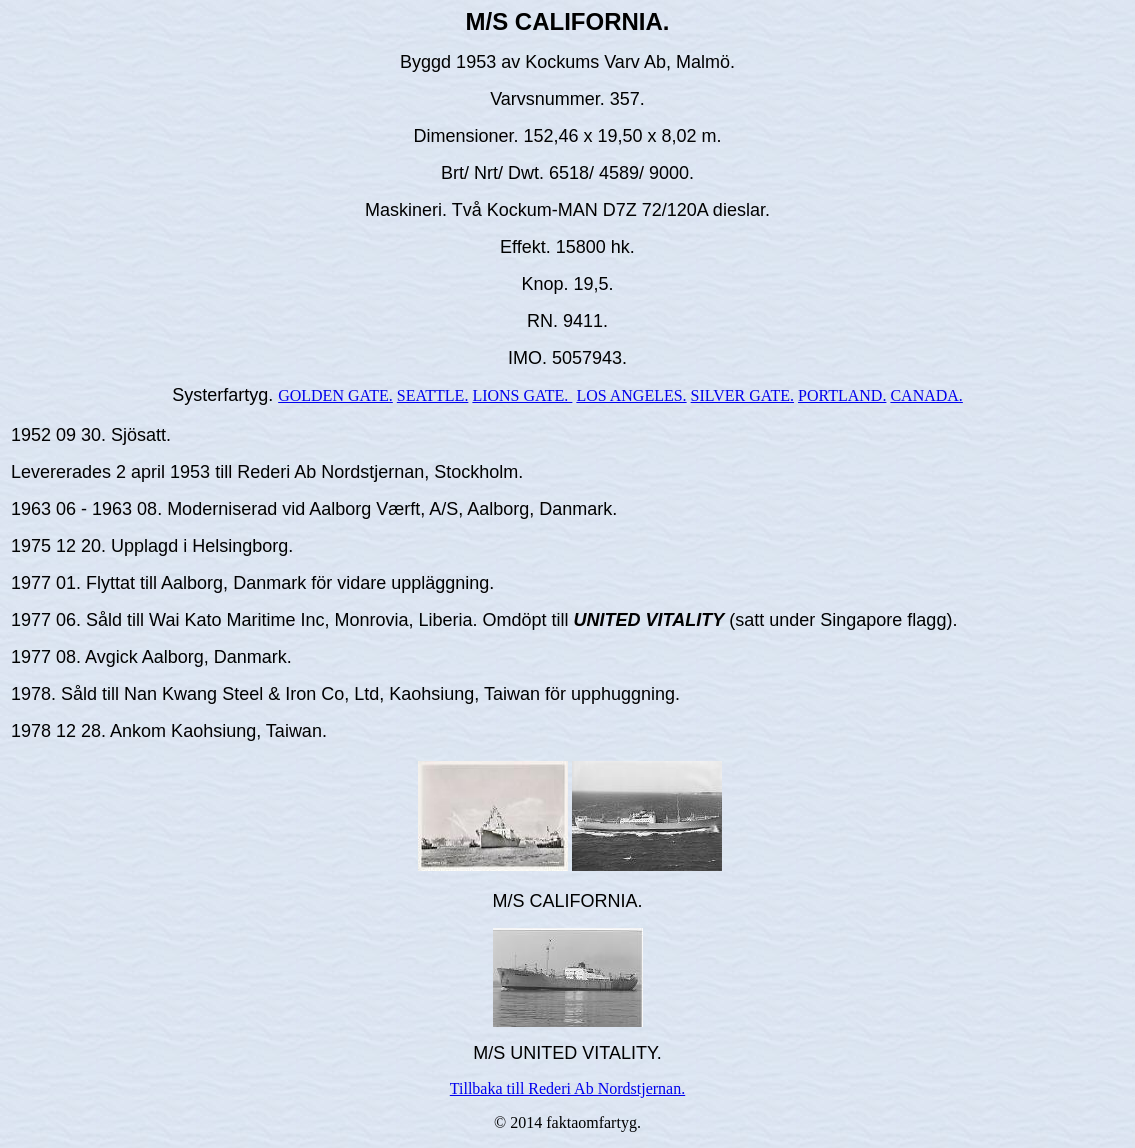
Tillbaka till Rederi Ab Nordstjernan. (567, 1088)
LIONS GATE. (522, 395)
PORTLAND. (842, 395)
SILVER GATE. (742, 395)
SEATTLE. (433, 395)
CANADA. (926, 395)
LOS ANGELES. (631, 395)
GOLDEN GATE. (335, 395)
